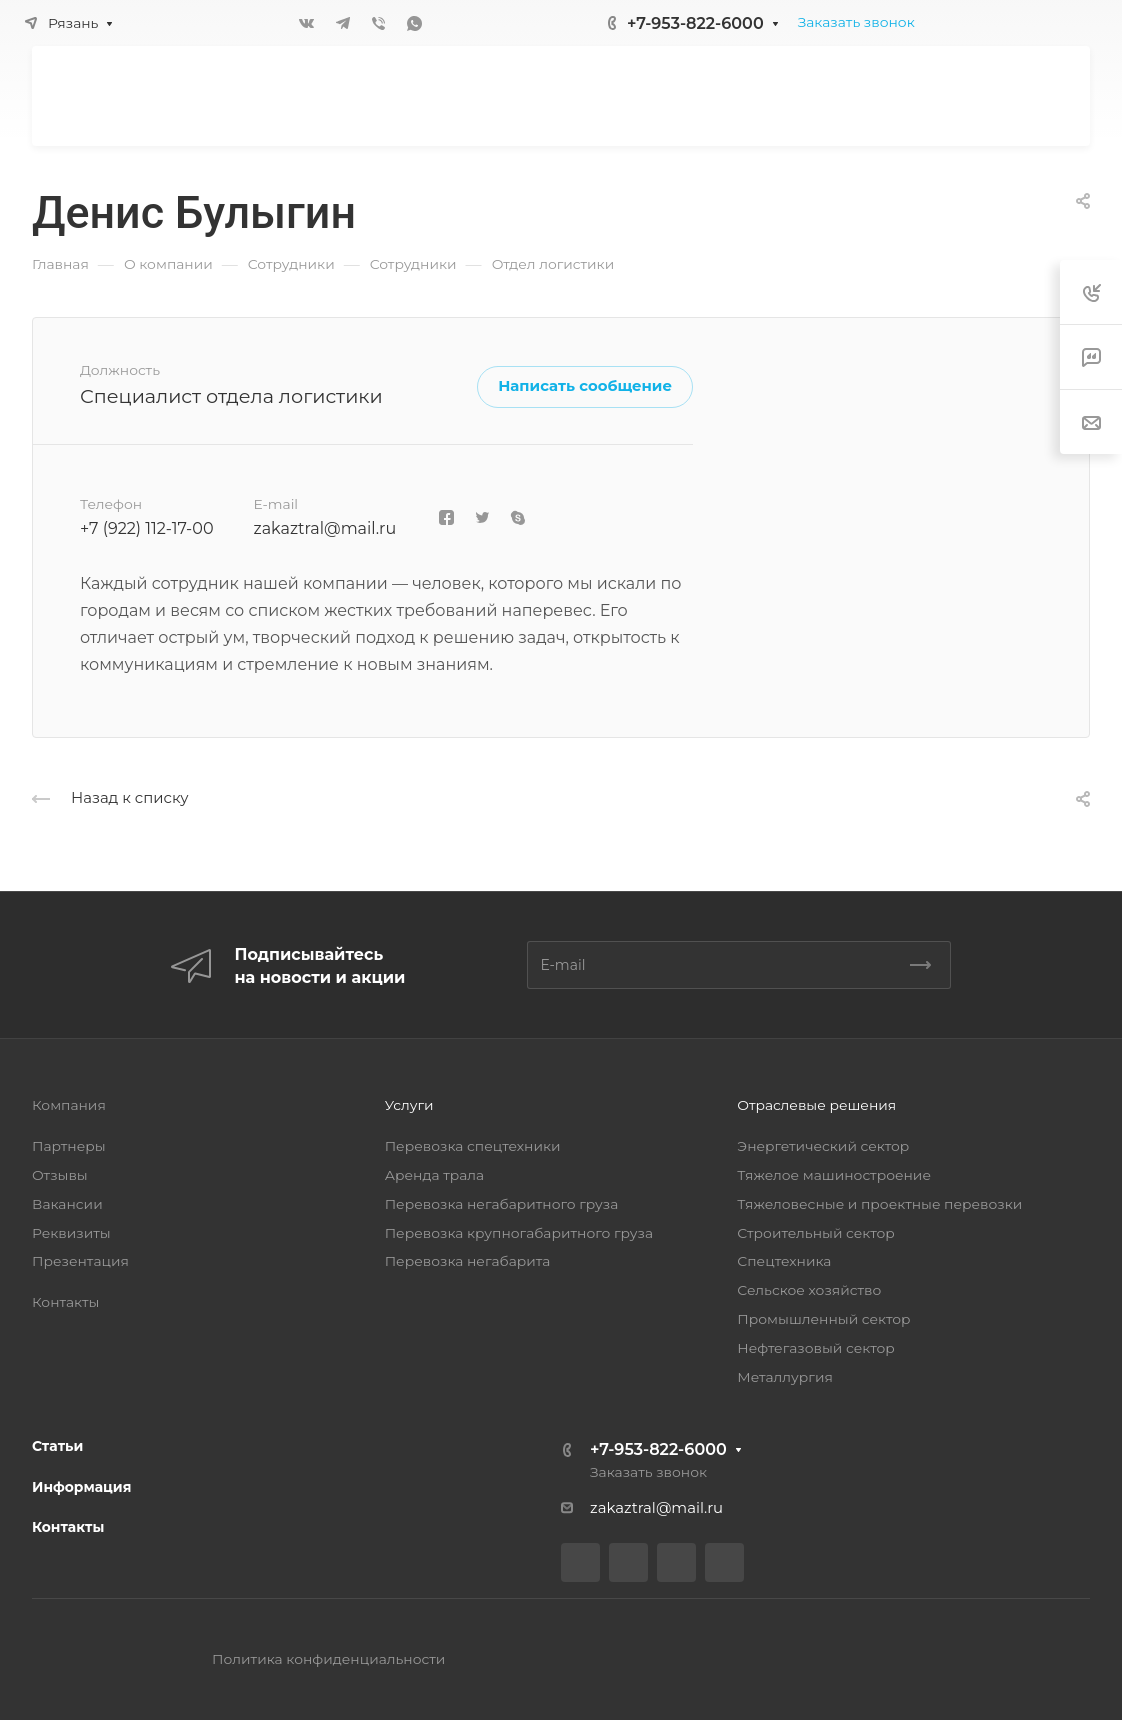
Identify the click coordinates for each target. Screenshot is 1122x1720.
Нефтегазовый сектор (815, 1348)
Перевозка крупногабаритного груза (519, 1233)
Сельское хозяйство (809, 1290)
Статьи (57, 1446)
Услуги (409, 1105)
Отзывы (60, 1175)
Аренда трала (434, 1175)
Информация (81, 1487)
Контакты (65, 1302)
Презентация (80, 1261)
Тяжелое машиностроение (834, 1175)
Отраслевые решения (816, 1105)
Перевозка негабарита (468, 1261)
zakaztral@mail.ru (324, 528)
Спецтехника (784, 1261)
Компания (69, 1105)
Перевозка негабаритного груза (502, 1204)
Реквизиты (71, 1233)
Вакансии (67, 1204)
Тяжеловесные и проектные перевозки (879, 1204)
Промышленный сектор (823, 1319)
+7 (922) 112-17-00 (146, 528)
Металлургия (785, 1377)
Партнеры (69, 1146)
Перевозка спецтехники (473, 1146)
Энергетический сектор (823, 1146)
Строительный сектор (815, 1233)
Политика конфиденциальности (328, 1659)
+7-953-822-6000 (695, 23)
